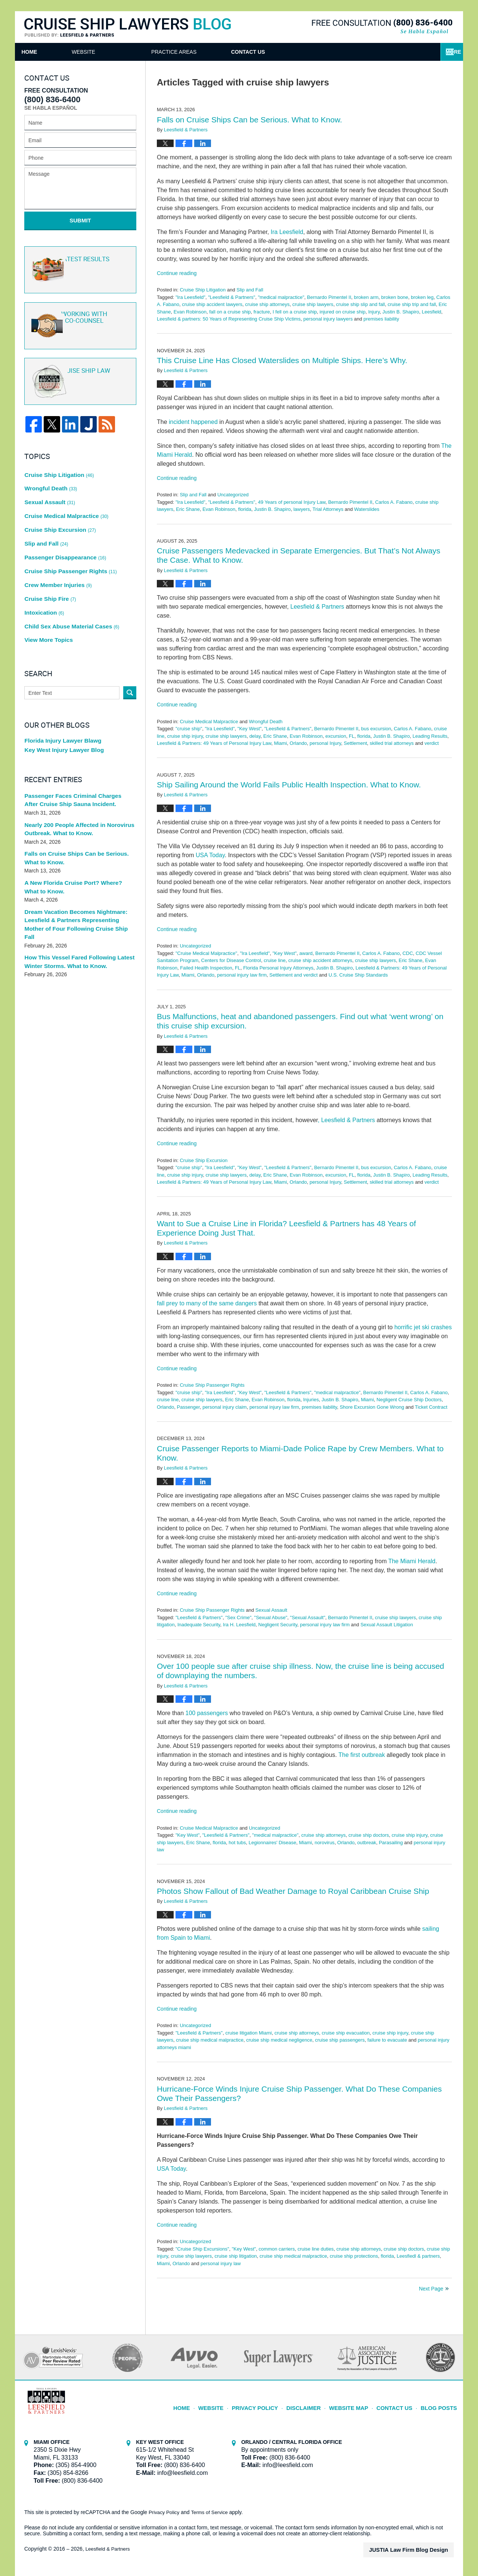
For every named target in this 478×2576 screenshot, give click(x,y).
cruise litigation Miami (248, 2033)
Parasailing (391, 1842)
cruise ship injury (185, 736)
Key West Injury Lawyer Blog (61, 707)
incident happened (193, 422)
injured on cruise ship (343, 312)
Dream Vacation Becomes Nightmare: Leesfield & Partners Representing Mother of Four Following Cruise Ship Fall (77, 876)
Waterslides (366, 509)
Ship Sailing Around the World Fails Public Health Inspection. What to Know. (289, 784)
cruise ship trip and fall (412, 304)
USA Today (210, 855)
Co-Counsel (79, 318)
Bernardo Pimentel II (329, 297)
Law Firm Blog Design (418, 2549)
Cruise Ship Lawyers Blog (127, 27)
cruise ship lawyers (312, 304)
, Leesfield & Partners (346, 1120)
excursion (335, 736)
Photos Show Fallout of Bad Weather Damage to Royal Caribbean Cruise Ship (293, 1891)
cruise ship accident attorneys (320, 960)
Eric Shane (188, 509)
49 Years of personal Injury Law (292, 502)
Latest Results (79, 263)
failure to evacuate (387, 2040)
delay (255, 736)
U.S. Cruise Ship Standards (358, 975)
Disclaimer (315, 2403)
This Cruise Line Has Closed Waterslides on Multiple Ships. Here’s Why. (282, 360)
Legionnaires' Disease (273, 1842)
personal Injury (325, 743)
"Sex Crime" (238, 1617)
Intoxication (43, 574)
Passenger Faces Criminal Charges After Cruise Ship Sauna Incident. (75, 757)
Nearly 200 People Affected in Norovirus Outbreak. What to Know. (74, 786)
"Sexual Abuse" (271, 1617)
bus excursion (376, 728)
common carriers (277, 2249)
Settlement (355, 743)
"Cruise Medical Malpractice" (206, 953)
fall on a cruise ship (230, 312)
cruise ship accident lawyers (212, 304)
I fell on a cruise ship (295, 312)
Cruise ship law (79, 373)
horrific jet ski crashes (423, 1327)
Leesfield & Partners (317, 606)
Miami (280, 743)
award (306, 953)
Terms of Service (212, 2512)
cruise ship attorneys (267, 304)
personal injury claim (224, 1407)
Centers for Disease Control (231, 960)
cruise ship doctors (368, 1835)
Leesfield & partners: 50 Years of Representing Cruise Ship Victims (229, 319)
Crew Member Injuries (55, 552)
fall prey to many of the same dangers (207, 1303)
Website (126, 52)
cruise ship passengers (339, 2040)
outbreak (366, 1842)
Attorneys (210, 52)
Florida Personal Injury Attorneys (278, 968)
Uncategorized (233, 494)
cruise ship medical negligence (279, 2040)
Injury (374, 312)
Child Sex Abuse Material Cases (68, 585)
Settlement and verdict (293, 975)
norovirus (324, 1842)
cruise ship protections (354, 2256)
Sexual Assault (271, 1610)
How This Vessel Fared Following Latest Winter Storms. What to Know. (74, 908)
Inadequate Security (198, 1624)
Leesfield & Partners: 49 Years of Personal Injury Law (214, 743)
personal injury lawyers (328, 319)
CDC (408, 953)
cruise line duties (316, 2249)
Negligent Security (278, 1624)
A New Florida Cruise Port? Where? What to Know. (79, 844)
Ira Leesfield (287, 232)
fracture (262, 312)
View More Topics (47, 596)
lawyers (302, 509)
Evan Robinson (190, 312)
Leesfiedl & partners (418, 2256)
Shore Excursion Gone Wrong (372, 1407)
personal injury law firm (242, 975)
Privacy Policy (271, 2403)
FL (351, 736)
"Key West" (250, 728)
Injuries (311, 1399)
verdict (432, 743)
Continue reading (177, 273)
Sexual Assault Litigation (386, 1624)
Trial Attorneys (328, 509)
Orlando (298, 743)
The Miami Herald (411, 1561)
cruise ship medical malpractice (209, 2040)
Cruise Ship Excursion (203, 1160)
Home (51, 52)
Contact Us (400, 52)
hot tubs (237, 1842)
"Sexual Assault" (308, 1617)
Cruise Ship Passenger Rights (212, 1385)
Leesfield (431, 312)
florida (244, 509)
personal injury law (221, 2263)
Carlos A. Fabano (393, 502)
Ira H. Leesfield (239, 1624)
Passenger (188, 1407)
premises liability (381, 319)
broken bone (394, 297)
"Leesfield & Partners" (231, 297)
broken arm (366, 297)
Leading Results (430, 736)
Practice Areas (304, 52)
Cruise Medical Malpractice (209, 721)
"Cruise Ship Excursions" (202, 2249)
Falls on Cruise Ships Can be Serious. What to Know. (249, 119)
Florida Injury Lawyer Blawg (59, 696)
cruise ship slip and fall (360, 304)
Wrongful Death (265, 721)
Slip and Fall (249, 290)
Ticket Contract (431, 1407)
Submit (80, 220)
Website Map (357, 2403)
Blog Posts (440, 2403)
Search (129, 647)
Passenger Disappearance (62, 530)
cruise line (275, 960)
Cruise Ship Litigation (203, 290)
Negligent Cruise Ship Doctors (408, 1399)
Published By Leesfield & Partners (382, 27)
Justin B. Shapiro (400, 312)
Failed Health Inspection (206, 968)
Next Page (431, 2289)
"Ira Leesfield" (190, 297)
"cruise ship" (189, 728)
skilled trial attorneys (392, 743)
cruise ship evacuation (346, 2033)
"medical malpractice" (281, 297)
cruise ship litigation (235, 2256)
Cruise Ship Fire (48, 563)
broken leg (422, 297)
